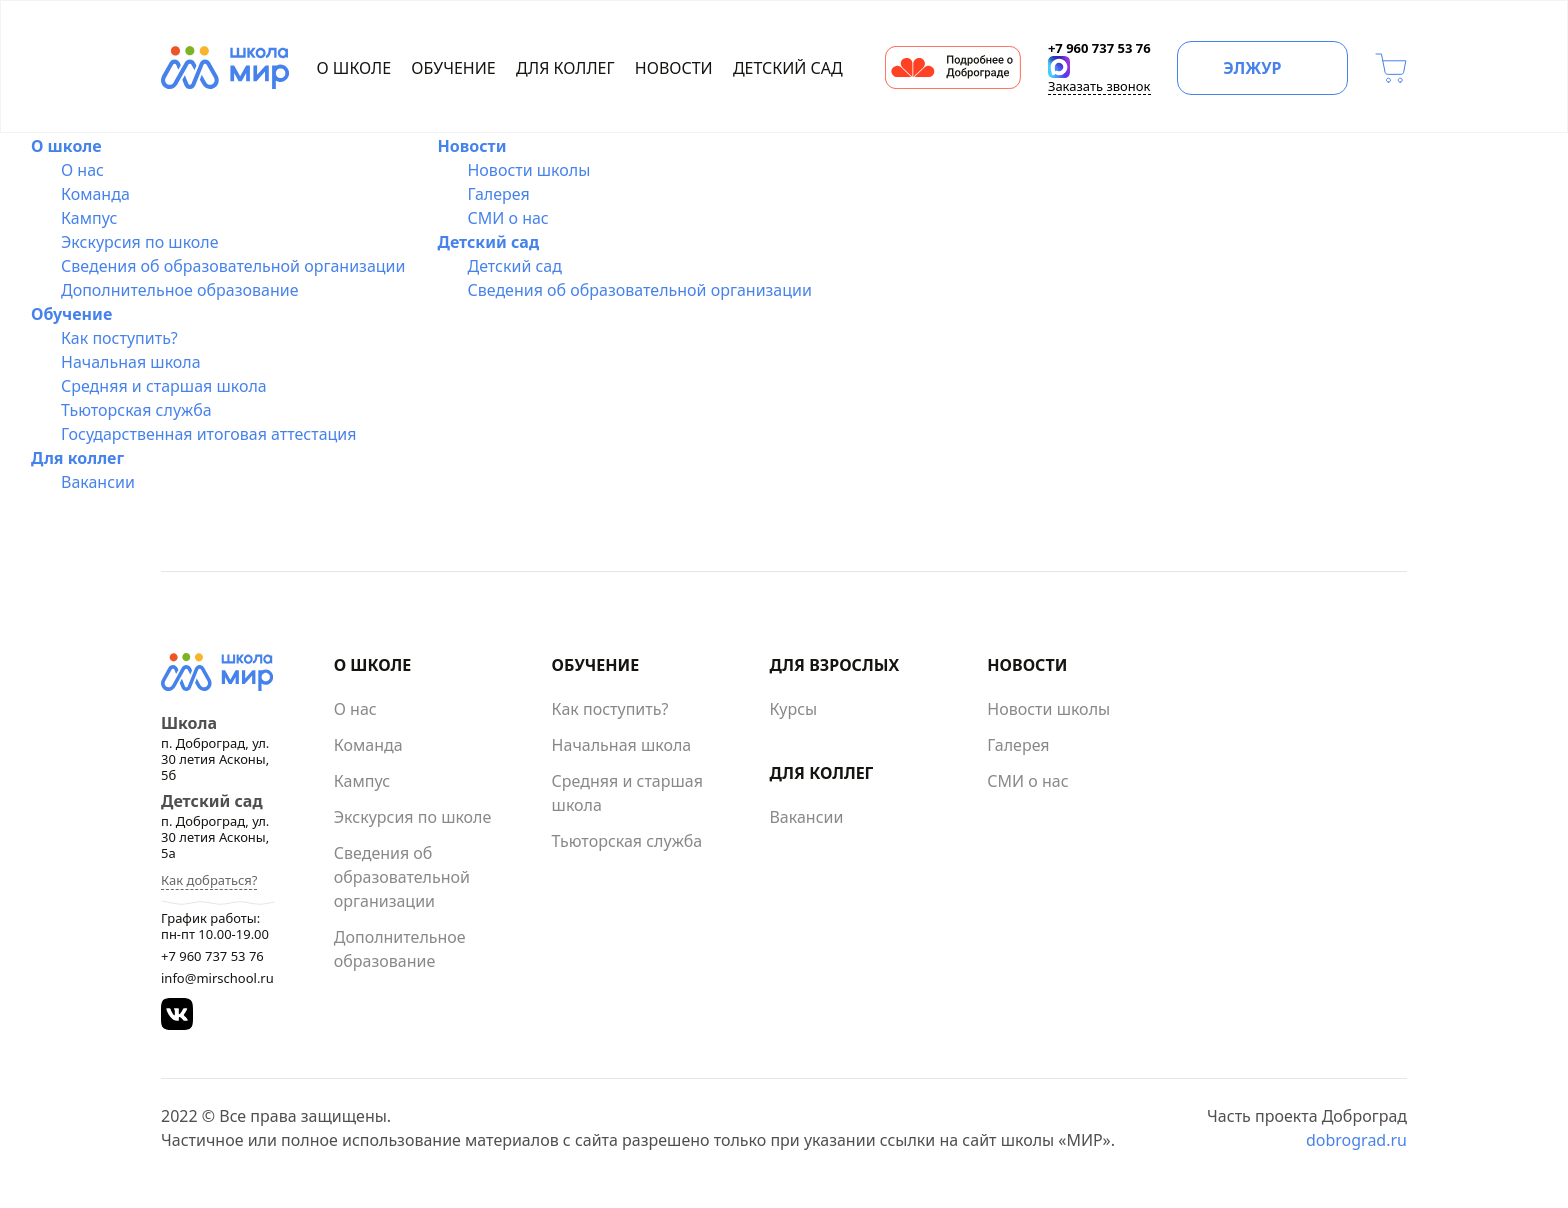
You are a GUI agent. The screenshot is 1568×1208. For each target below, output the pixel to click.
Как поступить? (119, 338)
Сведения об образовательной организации (233, 266)
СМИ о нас (507, 218)
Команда (95, 194)
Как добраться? (209, 880)
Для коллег (565, 68)
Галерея (498, 194)
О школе (354, 68)
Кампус (89, 218)
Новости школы (528, 170)
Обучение (453, 68)
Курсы (793, 709)
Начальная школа (131, 362)
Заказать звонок (1099, 86)
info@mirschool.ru (217, 978)
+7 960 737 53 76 (212, 956)
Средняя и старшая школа (164, 386)
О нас (82, 170)
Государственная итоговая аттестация (209, 434)
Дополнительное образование (180, 290)
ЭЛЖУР (1252, 68)
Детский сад (788, 68)
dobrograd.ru (1356, 1140)
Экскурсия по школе (140, 242)
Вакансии (98, 482)
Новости (674, 68)
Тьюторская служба (136, 410)
